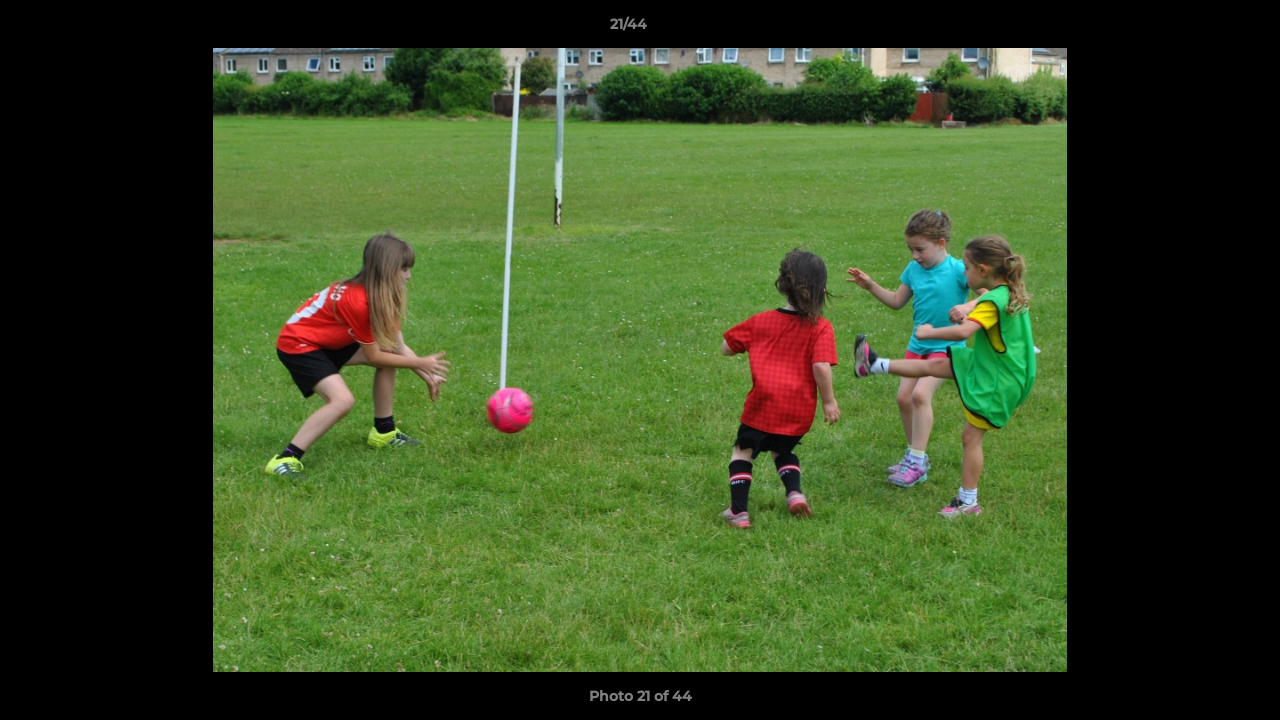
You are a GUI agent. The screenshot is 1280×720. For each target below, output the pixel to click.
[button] (1196, 29)
